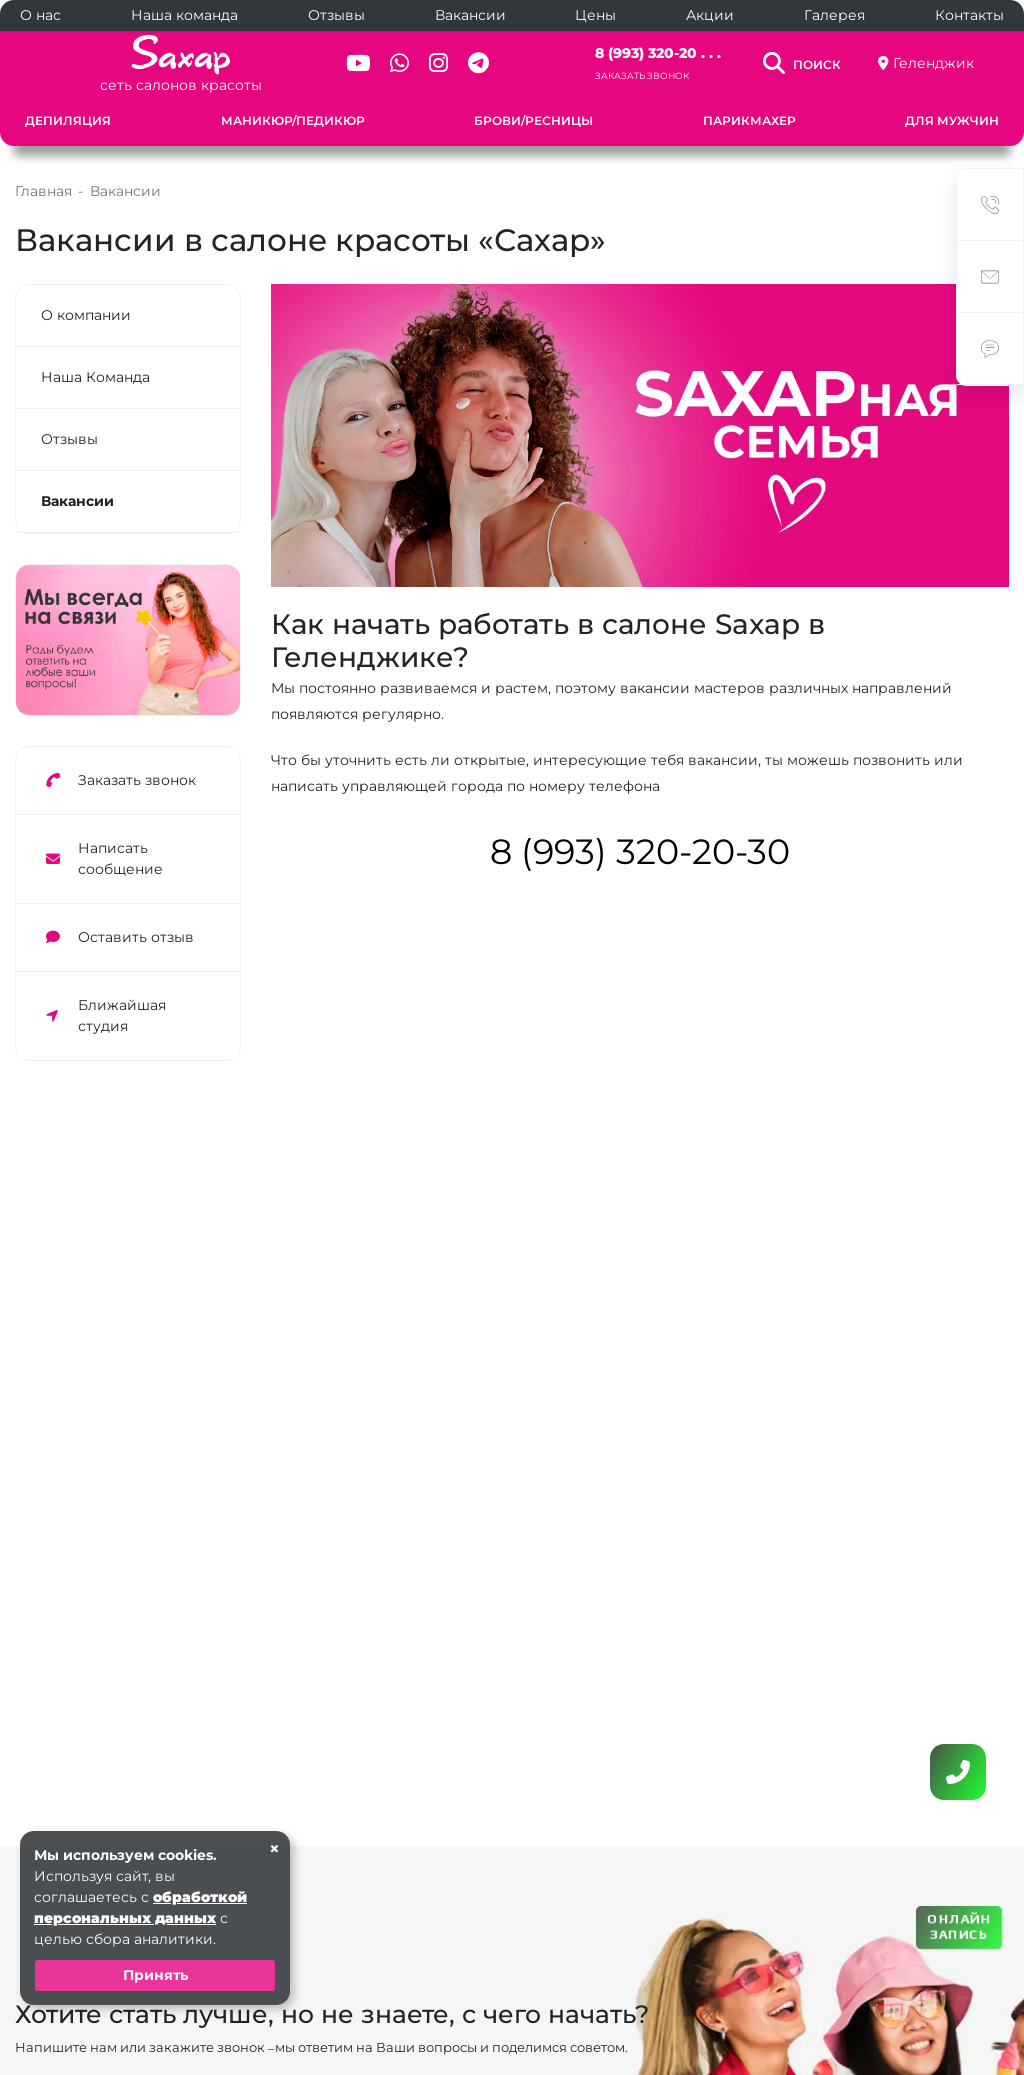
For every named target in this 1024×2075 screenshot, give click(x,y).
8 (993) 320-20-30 (640, 851)
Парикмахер (749, 120)
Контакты (969, 15)
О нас (40, 15)
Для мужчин (952, 120)
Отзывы (336, 15)
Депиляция (68, 120)
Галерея (834, 15)
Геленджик (933, 63)
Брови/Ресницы (533, 120)
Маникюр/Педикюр (293, 120)
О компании (86, 315)
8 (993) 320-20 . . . (658, 53)
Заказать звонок (642, 75)
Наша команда (184, 15)
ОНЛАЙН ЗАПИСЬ (959, 1926)
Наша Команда (95, 377)
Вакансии (470, 15)
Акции (710, 15)
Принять (155, 1975)
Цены (595, 15)
